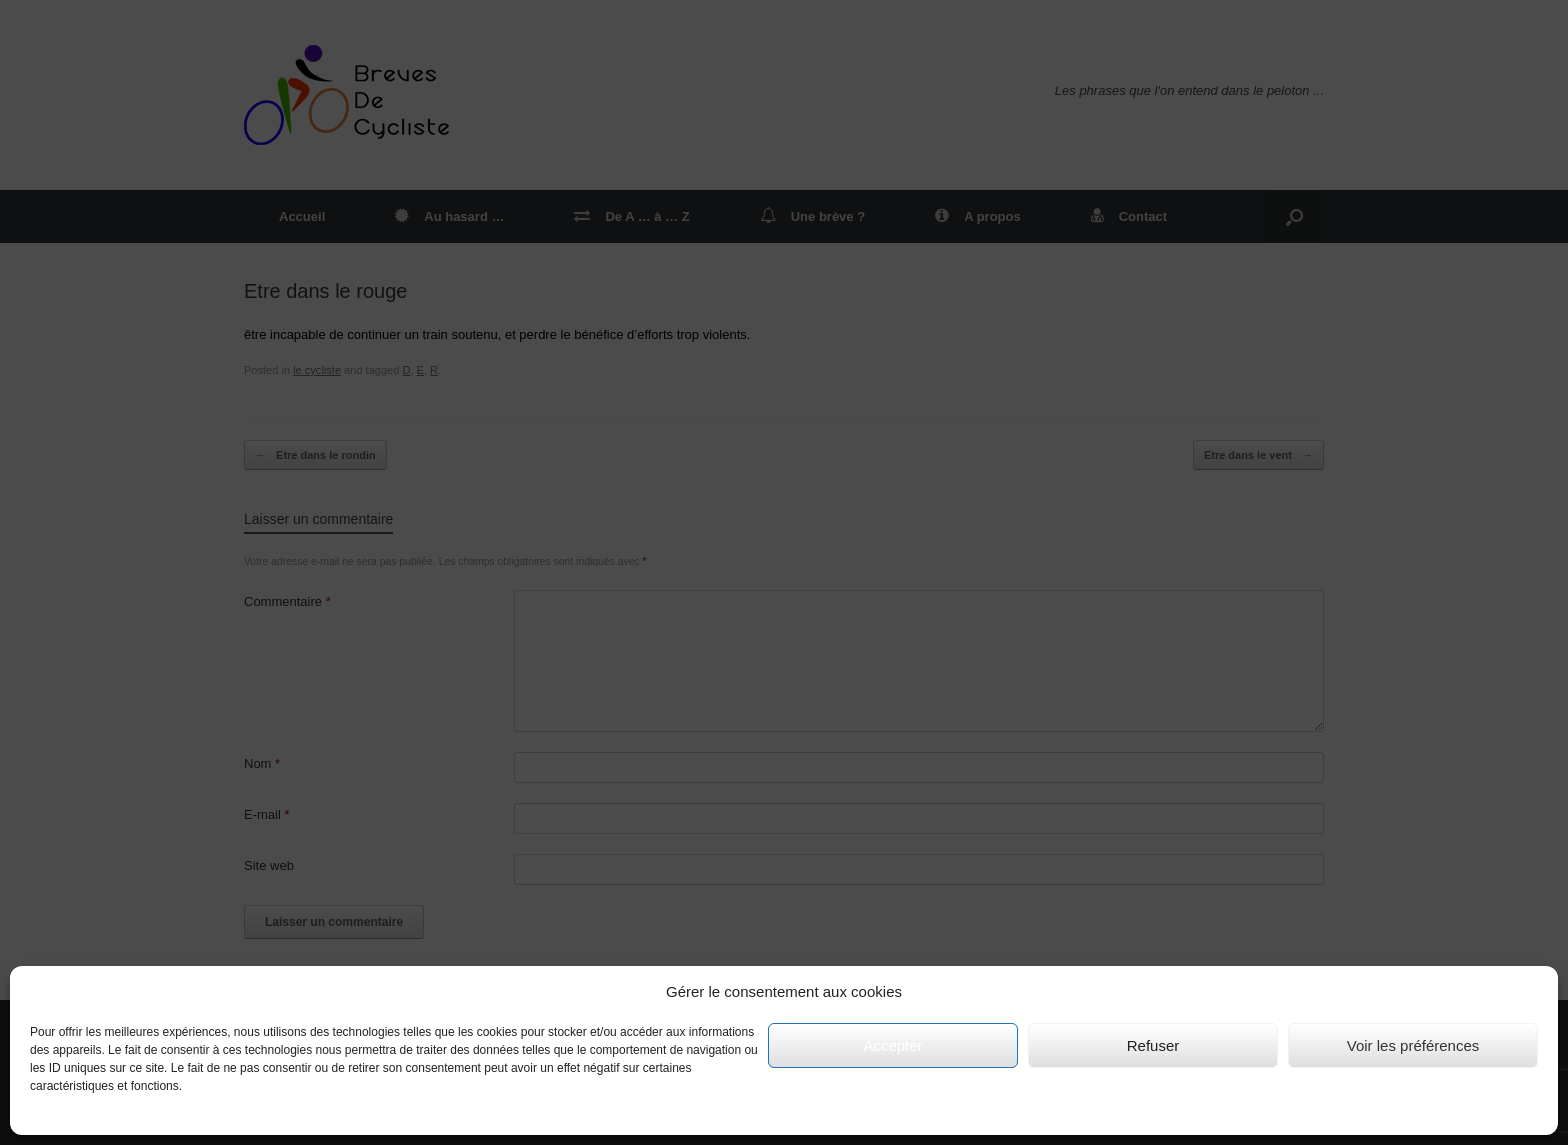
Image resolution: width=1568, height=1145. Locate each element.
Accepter (892, 1045)
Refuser (1153, 1045)
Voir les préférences (1413, 1045)
